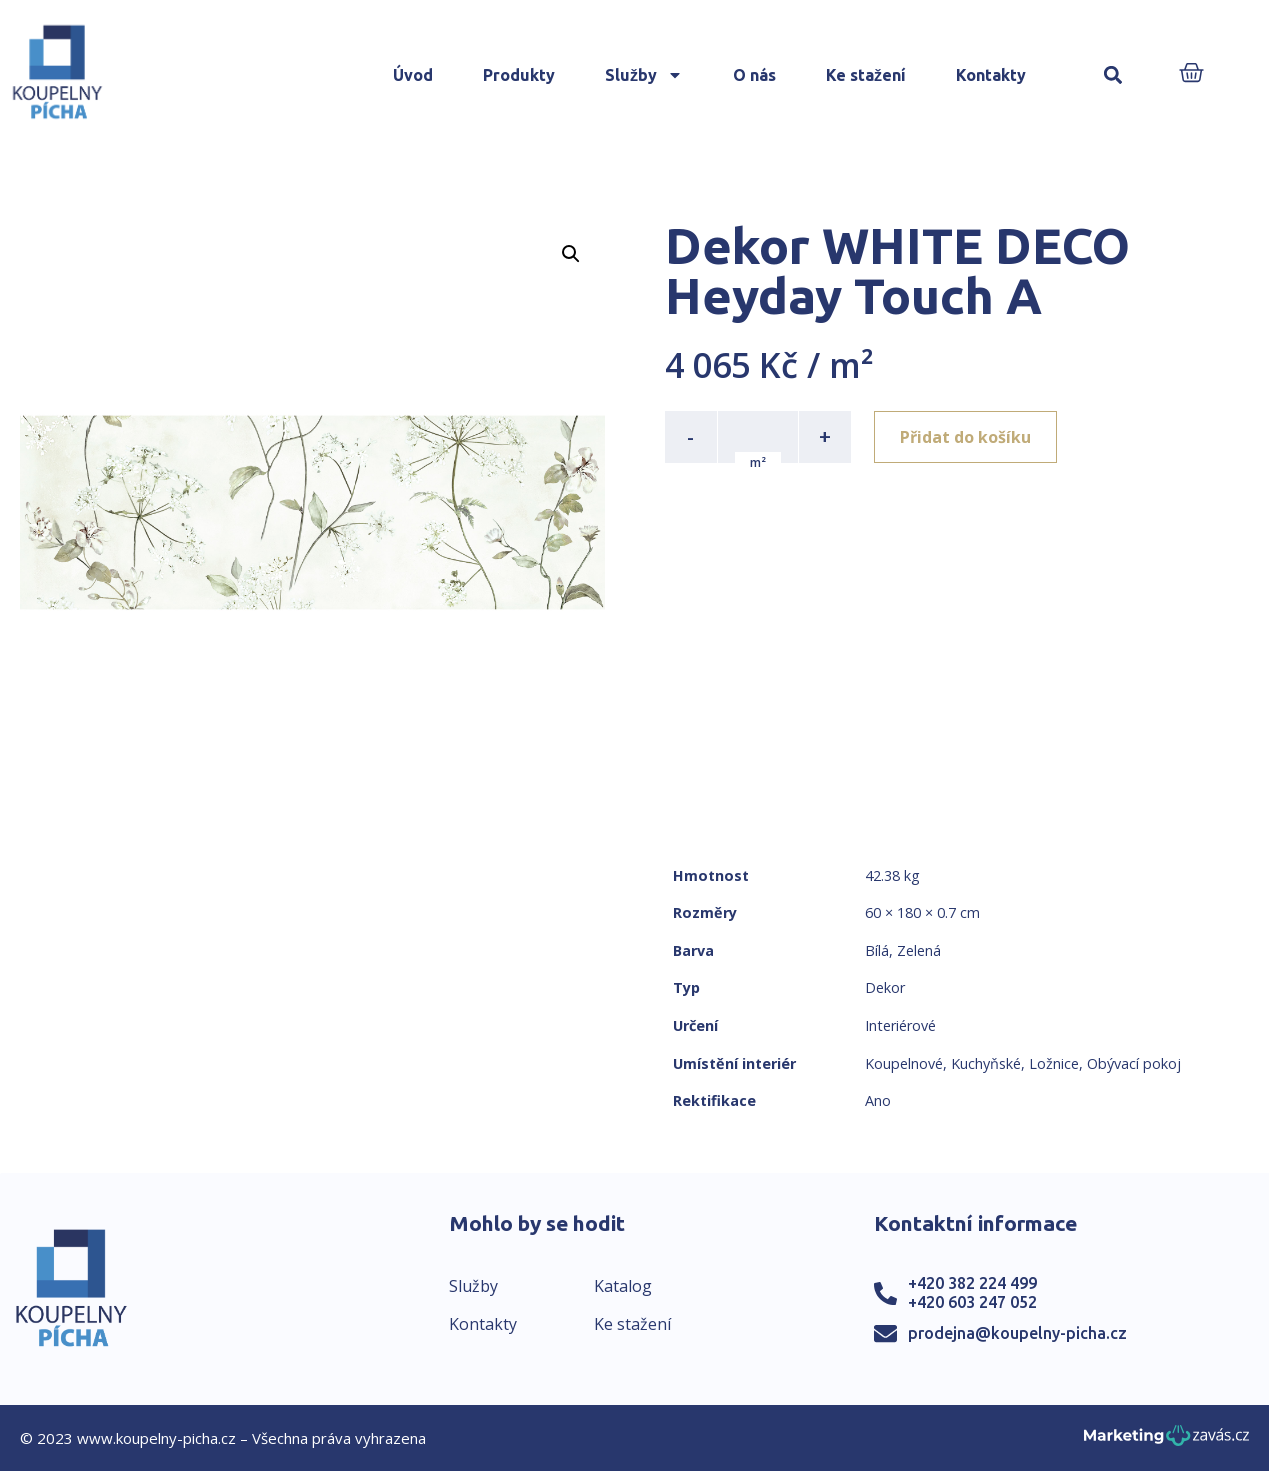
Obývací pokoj (1134, 1063)
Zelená (919, 950)
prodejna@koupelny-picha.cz (1017, 1333)
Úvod (413, 75)
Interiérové (900, 1025)
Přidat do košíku (966, 437)
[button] (1112, 75)
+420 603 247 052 (972, 1302)
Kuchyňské (986, 1063)
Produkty (519, 75)
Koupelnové (904, 1063)
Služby (644, 75)
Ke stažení (866, 75)
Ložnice (1054, 1063)
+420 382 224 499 (972, 1283)
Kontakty (991, 75)
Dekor (885, 987)
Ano (878, 1100)
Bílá (877, 950)
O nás (754, 75)
